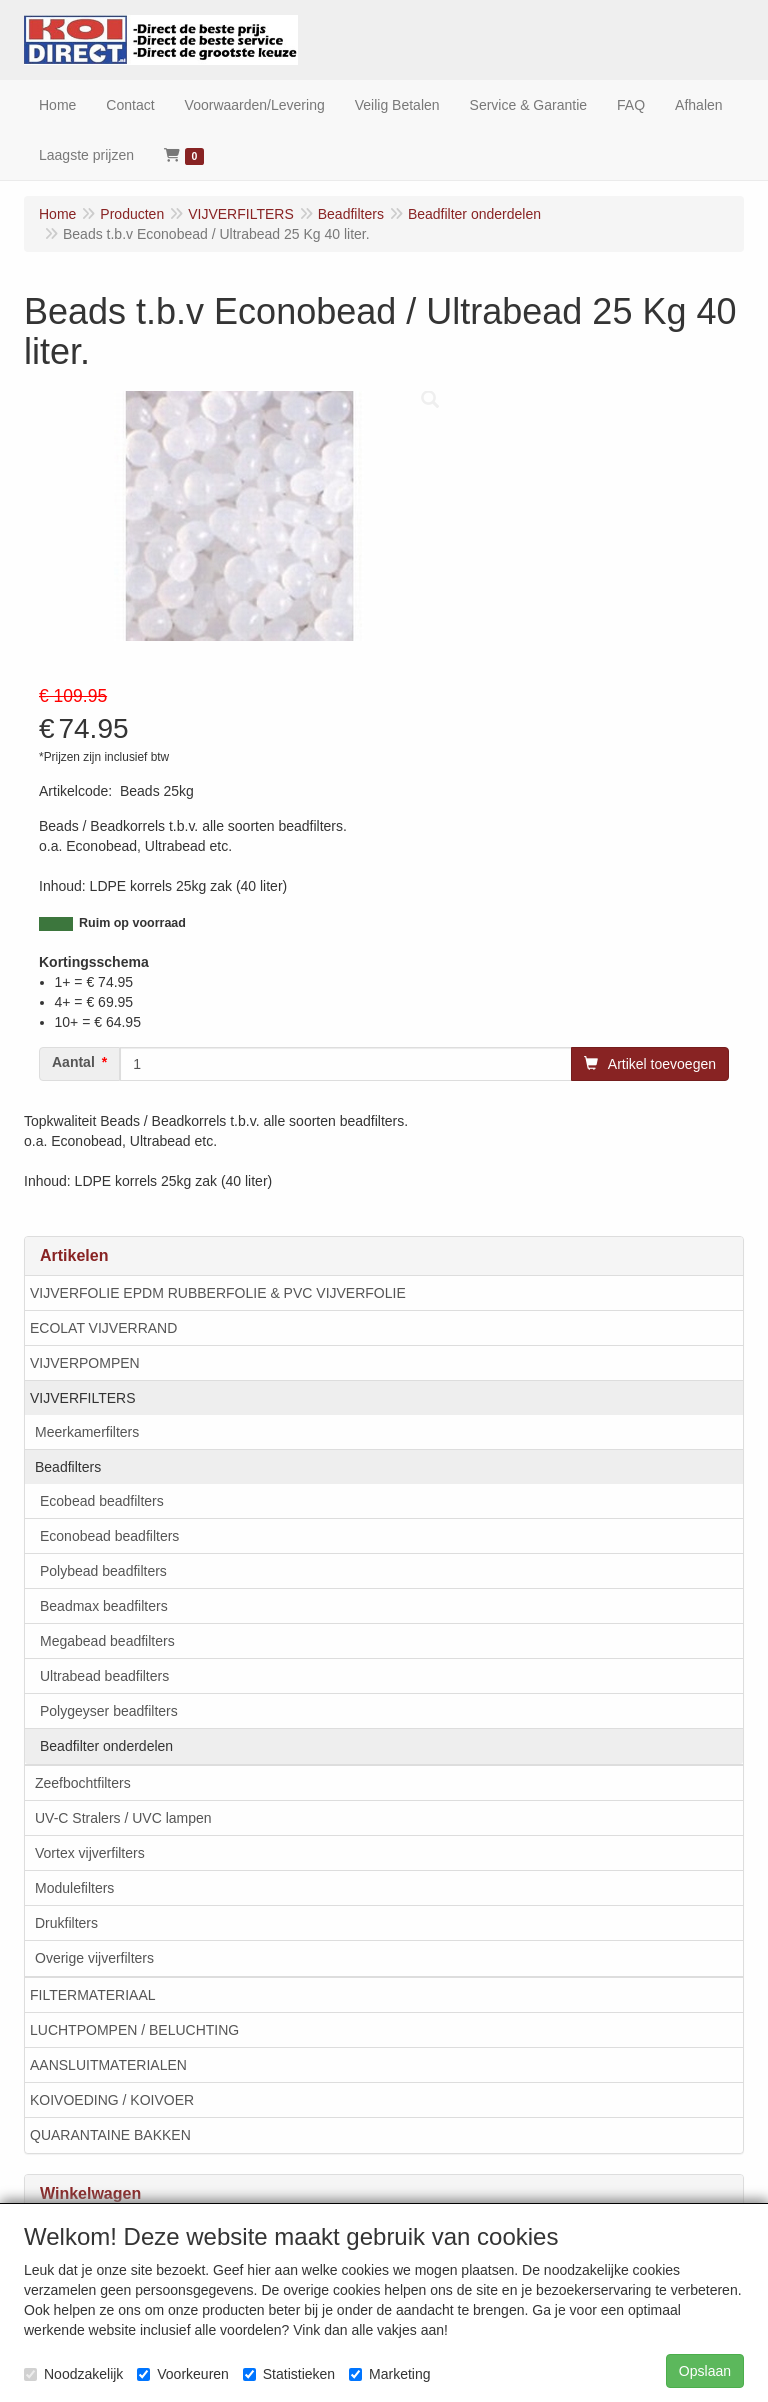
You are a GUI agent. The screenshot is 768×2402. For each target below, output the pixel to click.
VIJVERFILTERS (83, 1398)
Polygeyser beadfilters (109, 1711)
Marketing (389, 2374)
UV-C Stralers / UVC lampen (123, 1818)
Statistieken (289, 2374)
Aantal (73, 1062)
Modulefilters (74, 1888)
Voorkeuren (183, 2374)
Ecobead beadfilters (102, 1501)
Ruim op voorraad (132, 923)
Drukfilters (66, 1923)
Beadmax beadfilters (104, 1606)
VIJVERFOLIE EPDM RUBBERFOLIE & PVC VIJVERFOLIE (218, 1293)
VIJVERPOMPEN (85, 1363)
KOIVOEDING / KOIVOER (112, 2100)
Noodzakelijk (73, 2374)
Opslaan (705, 2371)
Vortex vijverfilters (90, 1853)
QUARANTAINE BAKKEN (110, 2135)
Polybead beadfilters (103, 1571)
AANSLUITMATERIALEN (108, 2065)
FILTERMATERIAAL (93, 1995)
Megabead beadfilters (107, 1641)
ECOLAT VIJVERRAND (103, 1328)
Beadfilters (68, 1467)
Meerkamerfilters (87, 1432)
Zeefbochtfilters (83, 1783)
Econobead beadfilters (109, 1536)
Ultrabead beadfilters (104, 1676)
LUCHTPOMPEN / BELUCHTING (134, 2030)
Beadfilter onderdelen (106, 1746)
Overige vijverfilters (94, 1958)
